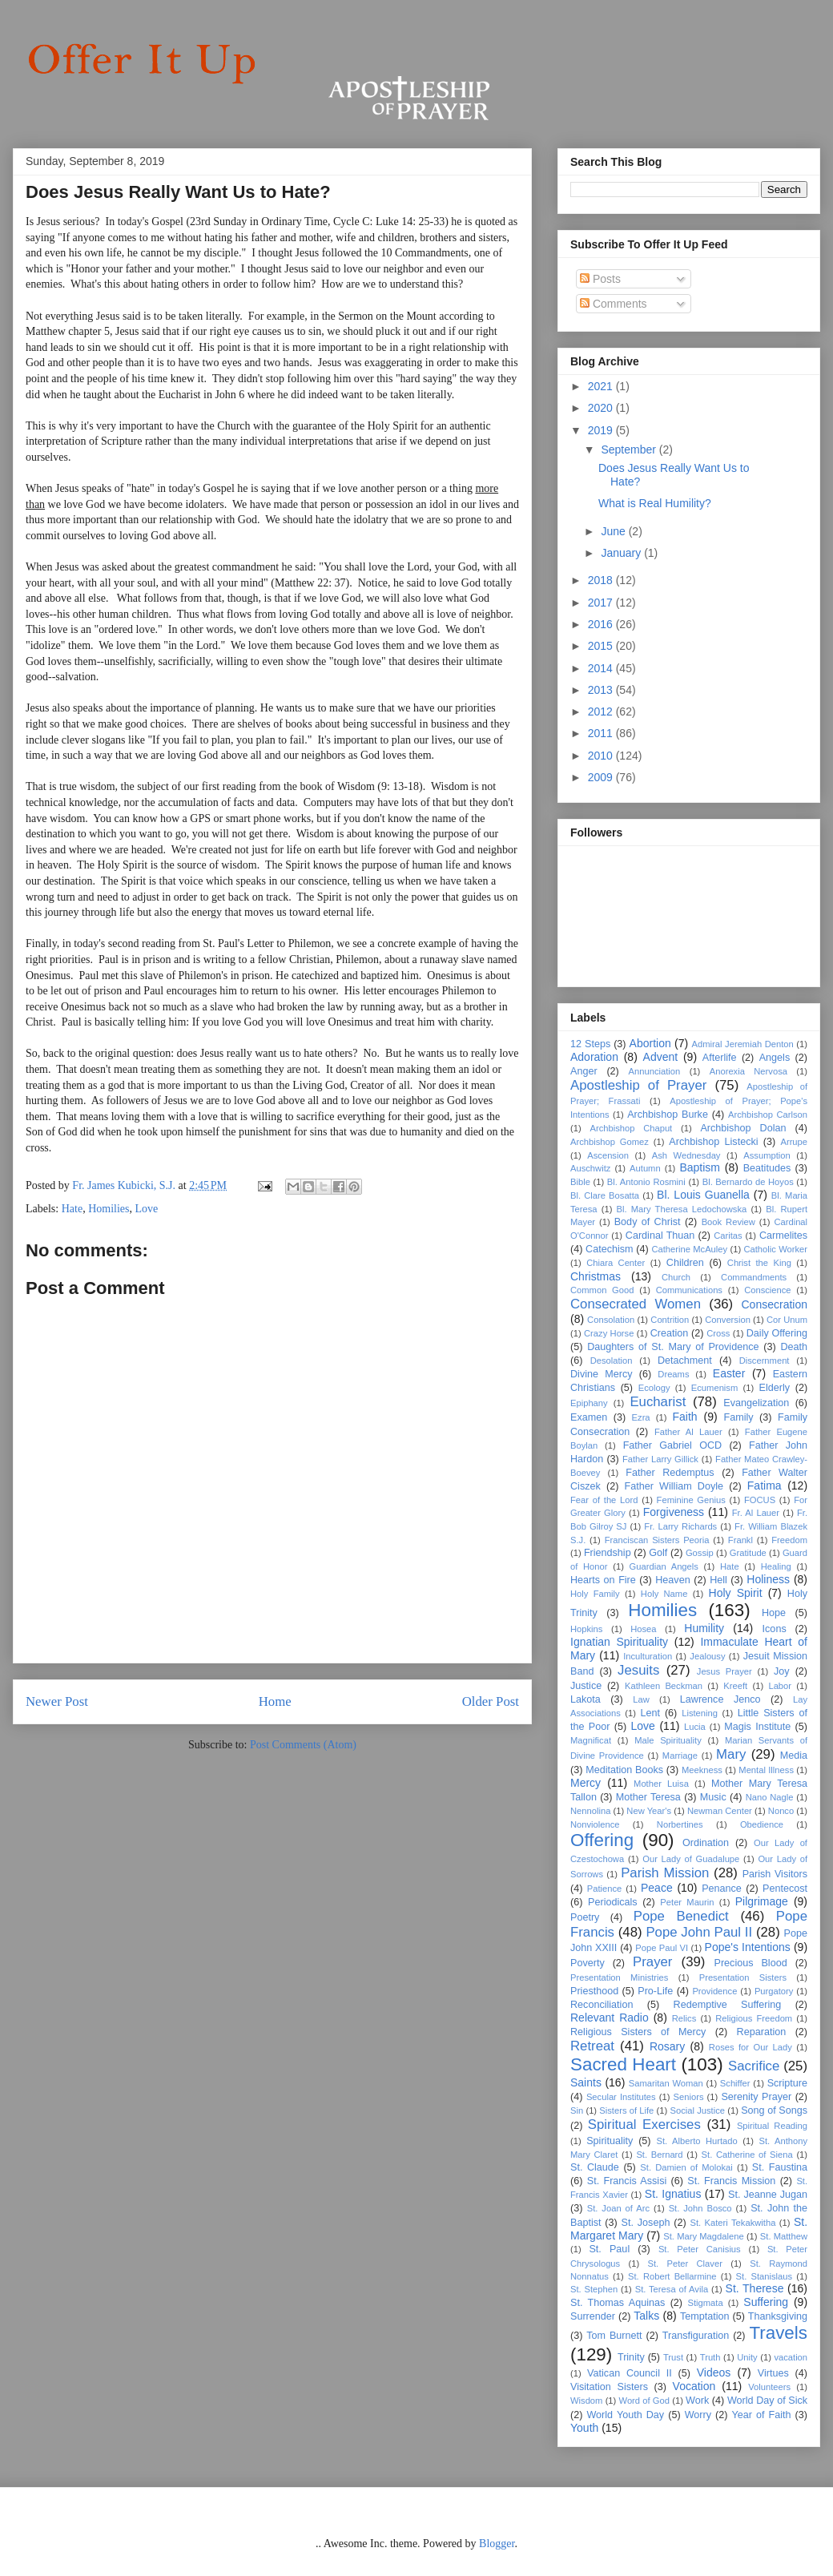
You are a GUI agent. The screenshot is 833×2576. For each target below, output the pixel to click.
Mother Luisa (661, 1783)
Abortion (650, 1043)
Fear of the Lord (604, 1500)
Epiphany (589, 1403)
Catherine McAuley (689, 1249)
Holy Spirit (736, 1592)
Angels (775, 1057)
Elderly (775, 1387)
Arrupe (793, 1142)
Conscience (767, 1290)
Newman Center (719, 1811)
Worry (698, 2415)
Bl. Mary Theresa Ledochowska (682, 1209)
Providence (714, 1991)
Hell (718, 1580)
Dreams (673, 1374)
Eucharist (658, 1401)
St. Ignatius (673, 2193)
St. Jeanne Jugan (767, 2194)
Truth (710, 2357)
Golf (658, 1552)
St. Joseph (646, 2222)
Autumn (645, 1168)
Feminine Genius (691, 1500)
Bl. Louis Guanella (703, 1194)
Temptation (705, 2316)
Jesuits (638, 1670)
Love (147, 1209)
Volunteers (769, 2387)
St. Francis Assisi (627, 2181)
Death (793, 1347)
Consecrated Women (635, 1304)
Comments (613, 303)
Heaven (672, 1580)
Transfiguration (696, 2335)
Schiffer (735, 2083)
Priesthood (594, 1991)
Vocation (694, 2386)
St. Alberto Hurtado (696, 2141)
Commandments (754, 1277)
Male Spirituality (668, 1740)
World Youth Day (625, 2415)
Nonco (781, 1811)
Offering (602, 1840)
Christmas (595, 1276)
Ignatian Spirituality (619, 1641)
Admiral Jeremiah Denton (743, 1044)
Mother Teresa (648, 1797)
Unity (747, 2357)
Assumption (766, 1155)
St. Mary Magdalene (703, 2236)
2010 (602, 755)
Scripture (787, 2083)
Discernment (764, 1360)
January (622, 552)
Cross (718, 1333)
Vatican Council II (629, 2373)
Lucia (695, 1726)
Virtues (773, 2373)
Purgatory (774, 1991)
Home (275, 1701)
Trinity (631, 2357)
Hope (774, 1613)
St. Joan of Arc (618, 2208)
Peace (657, 1887)
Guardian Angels (664, 1566)
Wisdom (586, 2400)
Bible (580, 1182)
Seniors (689, 2097)
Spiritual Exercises (644, 2124)
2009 (602, 777)
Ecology (654, 1388)
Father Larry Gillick (660, 1459)
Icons (775, 1629)
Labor (779, 1686)
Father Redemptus (670, 1472)
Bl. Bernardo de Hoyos (748, 1182)
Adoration (594, 1056)
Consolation (610, 1319)
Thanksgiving (777, 2316)
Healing (776, 1566)
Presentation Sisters (743, 1977)
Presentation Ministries (619, 1977)
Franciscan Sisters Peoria (657, 1540)
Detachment (685, 1360)
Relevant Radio (609, 2017)
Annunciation (655, 1071)
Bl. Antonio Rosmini (646, 1182)
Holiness (768, 1579)
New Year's (648, 1811)
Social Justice (698, 2110)
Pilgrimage (761, 1901)
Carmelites (783, 1235)
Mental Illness (766, 1770)
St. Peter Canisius (699, 2249)
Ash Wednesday (686, 1155)
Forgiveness (673, 1512)
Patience (604, 1888)
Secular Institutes (621, 2097)
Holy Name (664, 1593)
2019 (602, 430)
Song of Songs (774, 2110)
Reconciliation (601, 2004)
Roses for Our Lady (750, 2047)
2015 (602, 645)
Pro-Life (655, 1991)
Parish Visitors (774, 1874)
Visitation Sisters (609, 2387)
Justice (586, 1685)
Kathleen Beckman (663, 1686)
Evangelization (756, 1403)
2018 (602, 580)
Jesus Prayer (724, 1671)
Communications (689, 1290)
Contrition (669, 1319)
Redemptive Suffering (728, 2004)
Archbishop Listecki (713, 1141)
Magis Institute (757, 1726)
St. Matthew (783, 2236)
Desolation (611, 1360)
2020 (602, 407)
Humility (704, 1628)
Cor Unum (787, 1319)
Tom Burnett (614, 2335)
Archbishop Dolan (743, 1128)
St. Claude (594, 2167)
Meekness (702, 1770)
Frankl (740, 1540)
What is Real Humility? (654, 503)
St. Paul (609, 2249)
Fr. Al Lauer (755, 1513)
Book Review (728, 1222)
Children (685, 1262)
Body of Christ (647, 1222)
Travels (778, 2333)
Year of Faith (761, 2415)
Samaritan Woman (666, 2083)
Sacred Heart (623, 2064)
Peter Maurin (687, 1902)
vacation (790, 2357)
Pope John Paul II (699, 1932)
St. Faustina (779, 2167)
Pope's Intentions (748, 1947)
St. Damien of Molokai (686, 2167)
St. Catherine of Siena (747, 2154)
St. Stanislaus (764, 2276)
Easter (729, 1373)
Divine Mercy (601, 1374)
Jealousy (707, 1656)
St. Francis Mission (731, 2181)
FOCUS (759, 1500)
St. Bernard (659, 2154)
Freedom (789, 1540)
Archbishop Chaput (631, 1128)
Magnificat (590, 1740)
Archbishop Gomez (609, 1142)
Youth (584, 2427)
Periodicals (613, 1902)
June (614, 531)
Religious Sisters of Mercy (638, 2032)
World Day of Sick (767, 2400)
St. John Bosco (700, 2208)
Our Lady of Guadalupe (690, 1859)
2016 (602, 624)
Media (793, 1755)
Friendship (607, 1552)
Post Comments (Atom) (303, 1745)
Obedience (761, 1824)
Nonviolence (595, 1824)
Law (641, 1699)
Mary (731, 1754)
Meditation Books (624, 1770)
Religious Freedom (753, 2018)
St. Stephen (594, 2289)
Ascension (608, 1155)
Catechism (610, 1249)
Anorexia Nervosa (748, 1071)
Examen (588, 1417)
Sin (576, 2110)
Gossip (700, 1553)
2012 (602, 711)
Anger (584, 1071)
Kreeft (735, 1686)
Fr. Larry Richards (680, 1526)
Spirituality (609, 2141)
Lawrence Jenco (720, 1699)
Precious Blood (750, 1963)
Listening (700, 1713)
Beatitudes (767, 1168)
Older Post (490, 1701)
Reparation (762, 2032)
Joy (782, 1671)
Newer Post (57, 1701)
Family (738, 1417)
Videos (714, 2372)
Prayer (652, 1961)
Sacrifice (753, 2066)
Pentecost (785, 1888)
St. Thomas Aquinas (617, 2302)
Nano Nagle (770, 1797)
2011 (602, 733)
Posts (600, 278)
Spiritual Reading (772, 2126)
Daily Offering (776, 1333)
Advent (660, 1056)
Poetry (584, 1917)
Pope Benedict (681, 1916)
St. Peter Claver (685, 2263)
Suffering (765, 2302)
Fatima (764, 1485)
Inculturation (647, 1656)
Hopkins (586, 1629)
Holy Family (595, 1593)
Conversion (728, 1319)
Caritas (728, 1235)
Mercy (585, 1782)
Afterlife (719, 1057)
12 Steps (590, 1044)
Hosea (643, 1629)
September (629, 449)
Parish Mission (665, 1873)
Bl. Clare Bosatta (604, 1195)
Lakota (585, 1699)
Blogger (496, 2544)
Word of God (644, 2400)
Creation (669, 1333)
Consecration (775, 1304)
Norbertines (680, 1824)
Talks (646, 2315)
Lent (651, 1713)
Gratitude (748, 1553)
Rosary (667, 2046)
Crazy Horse (609, 1333)
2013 (602, 689)
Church (676, 1277)
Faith (684, 1416)
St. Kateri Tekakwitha (732, 2222)
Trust (673, 2357)
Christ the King (759, 1263)
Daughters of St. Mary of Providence (673, 1347)
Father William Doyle (674, 1486)
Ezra (641, 1417)
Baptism (699, 1167)
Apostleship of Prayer (638, 1085)
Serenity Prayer (756, 2096)
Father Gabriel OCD (672, 1445)
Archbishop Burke (667, 1114)
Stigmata (704, 2303)
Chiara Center (615, 1263)
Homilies (108, 1209)
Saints (586, 2082)
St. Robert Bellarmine (672, 2276)
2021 (602, 386)
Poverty (587, 1963)
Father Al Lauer (688, 1432)
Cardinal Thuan (660, 1235)
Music (713, 1797)
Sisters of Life (626, 2110)
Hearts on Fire (603, 1580)
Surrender (592, 2316)
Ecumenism (714, 1388)
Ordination (705, 1842)
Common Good (602, 1290)
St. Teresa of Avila (671, 2289)
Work (697, 2400)
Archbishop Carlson (767, 1114)
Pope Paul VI (661, 1948)
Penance (722, 1888)
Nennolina (590, 1811)
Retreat (592, 2046)
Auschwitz (590, 1168)
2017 (602, 602)
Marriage (680, 1755)
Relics (684, 2018)
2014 (602, 668)
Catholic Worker (775, 1249)
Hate (72, 1209)
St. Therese (755, 2288)
